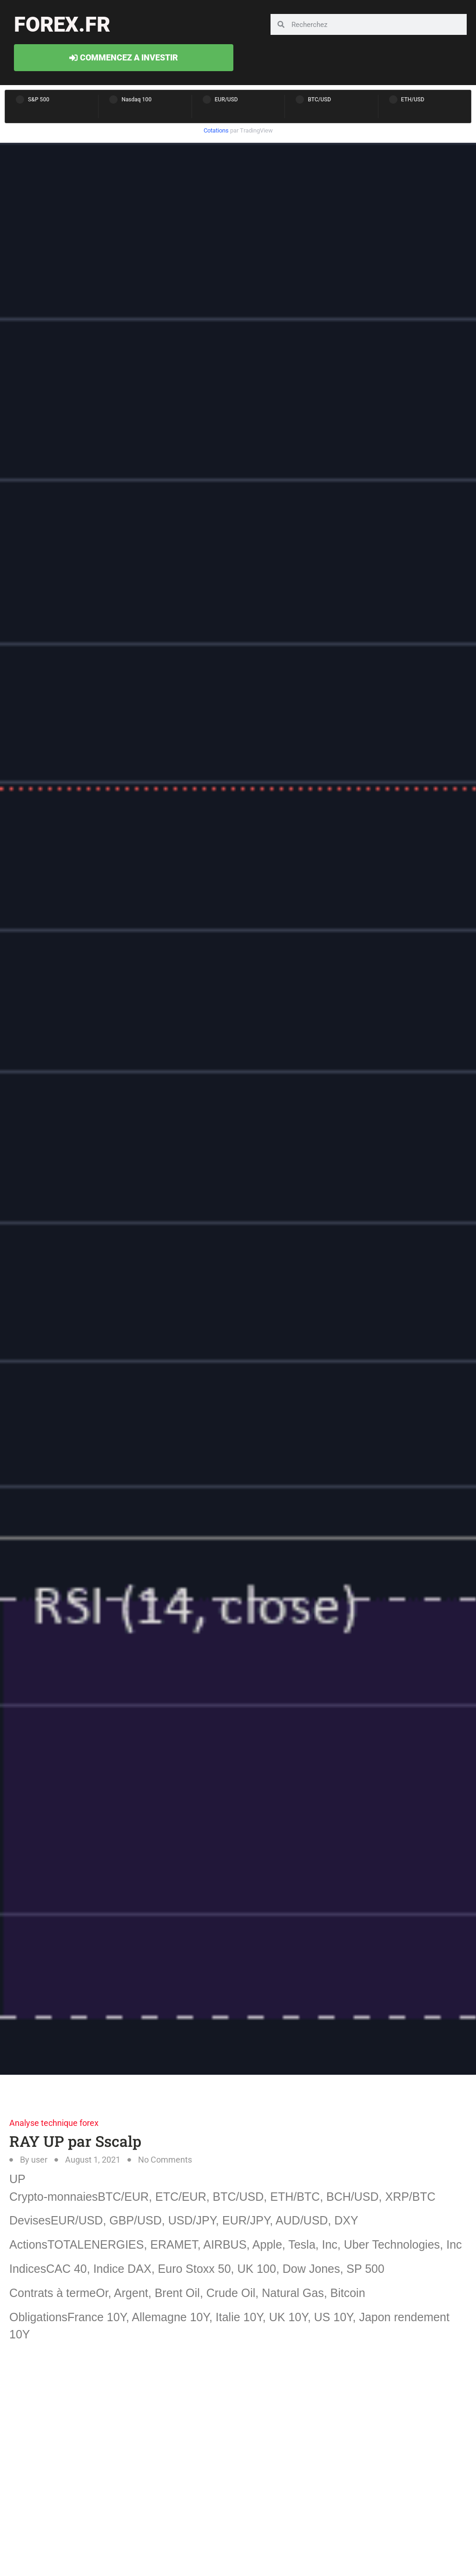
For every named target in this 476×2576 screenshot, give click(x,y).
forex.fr (62, 24)
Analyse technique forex (54, 2123)
